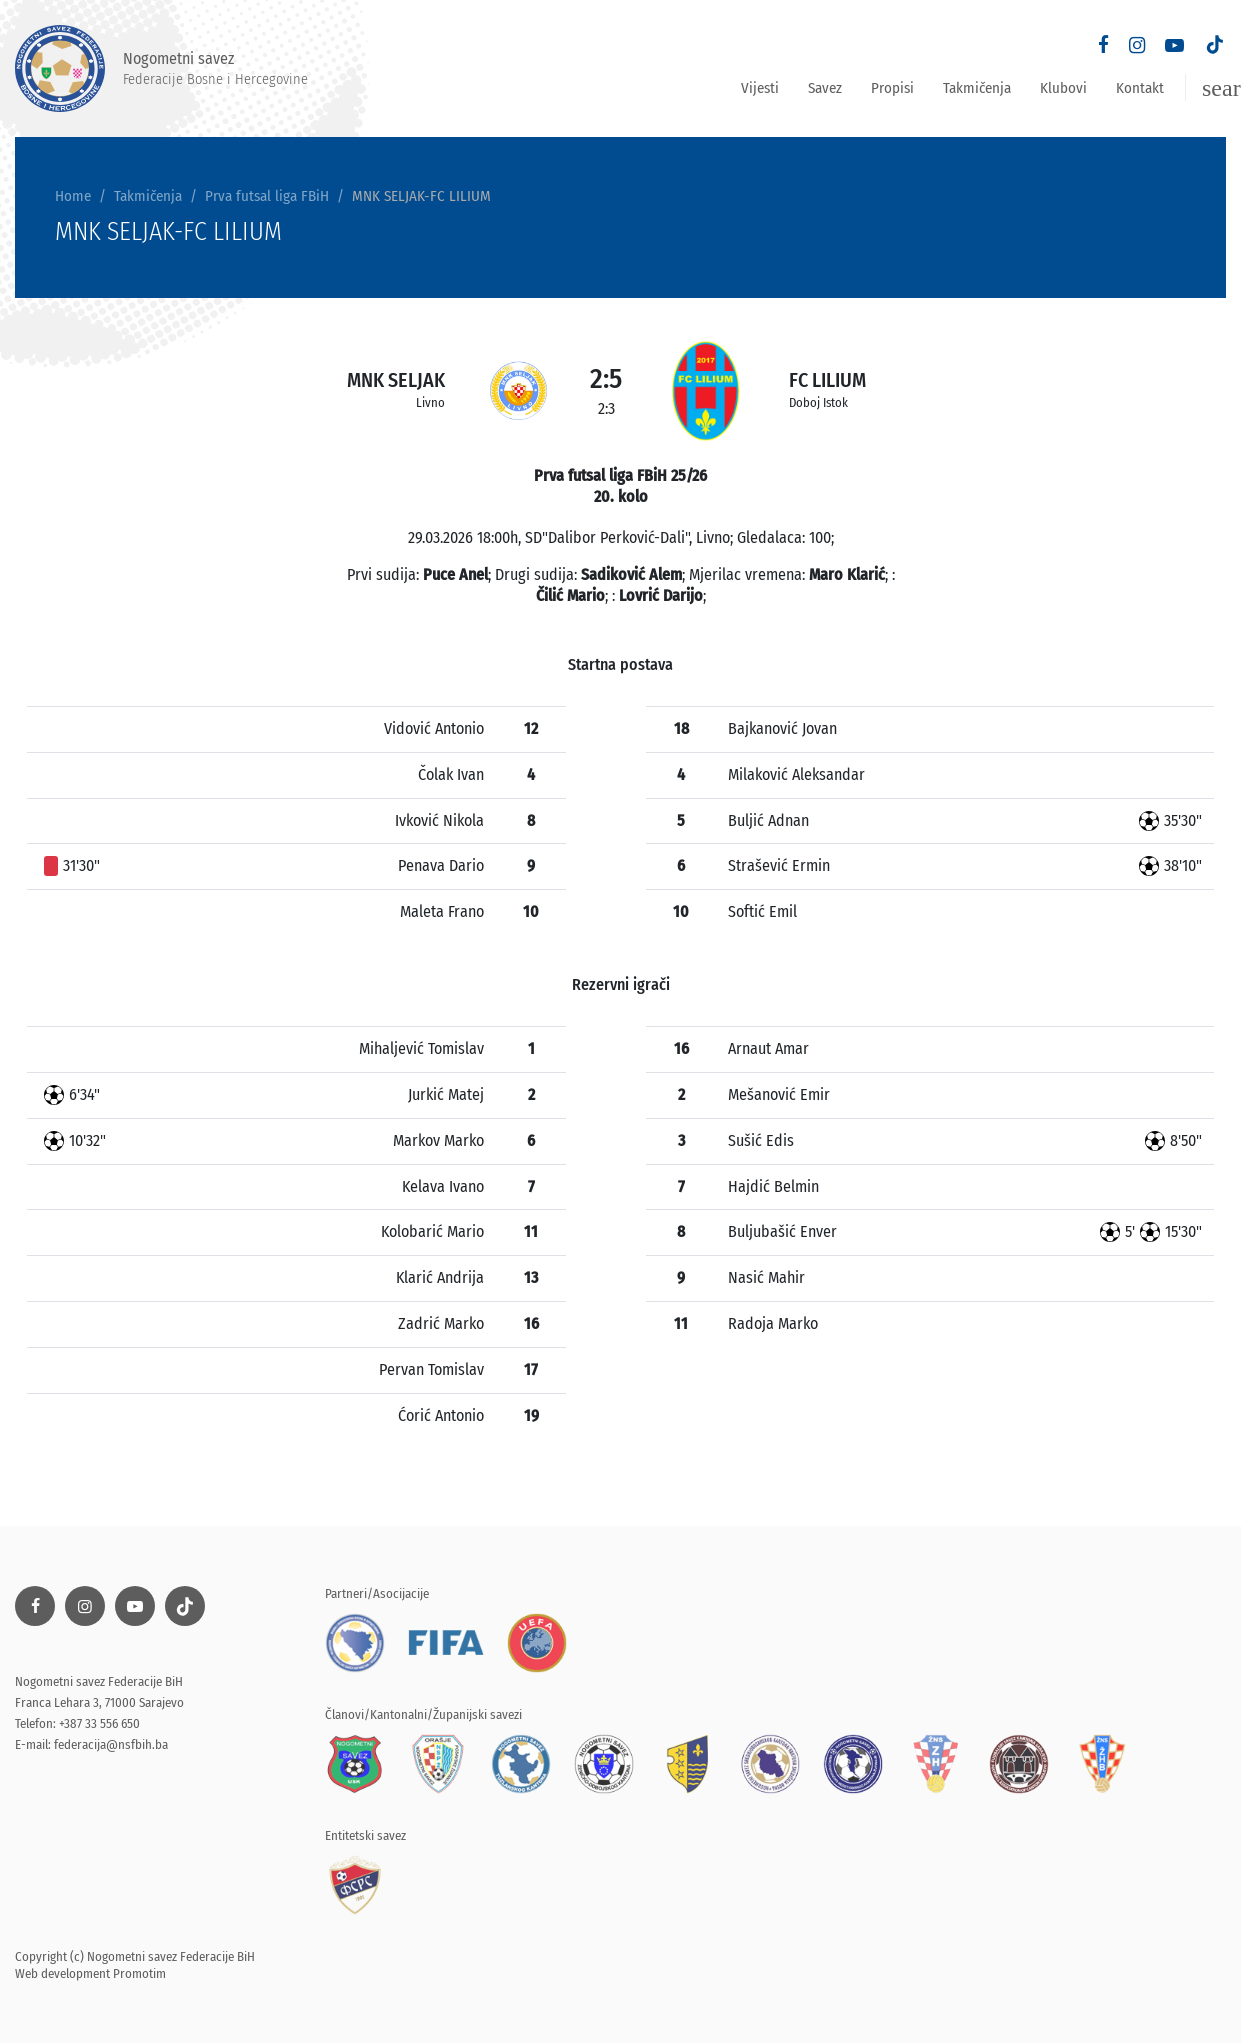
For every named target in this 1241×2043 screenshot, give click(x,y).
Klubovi (1063, 88)
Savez (825, 88)
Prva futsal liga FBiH (267, 196)
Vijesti (760, 88)
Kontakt (1140, 88)
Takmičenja (977, 88)
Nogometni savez (161, 68)
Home (73, 196)
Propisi (892, 88)
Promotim (139, 1973)
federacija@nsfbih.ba (111, 1744)
